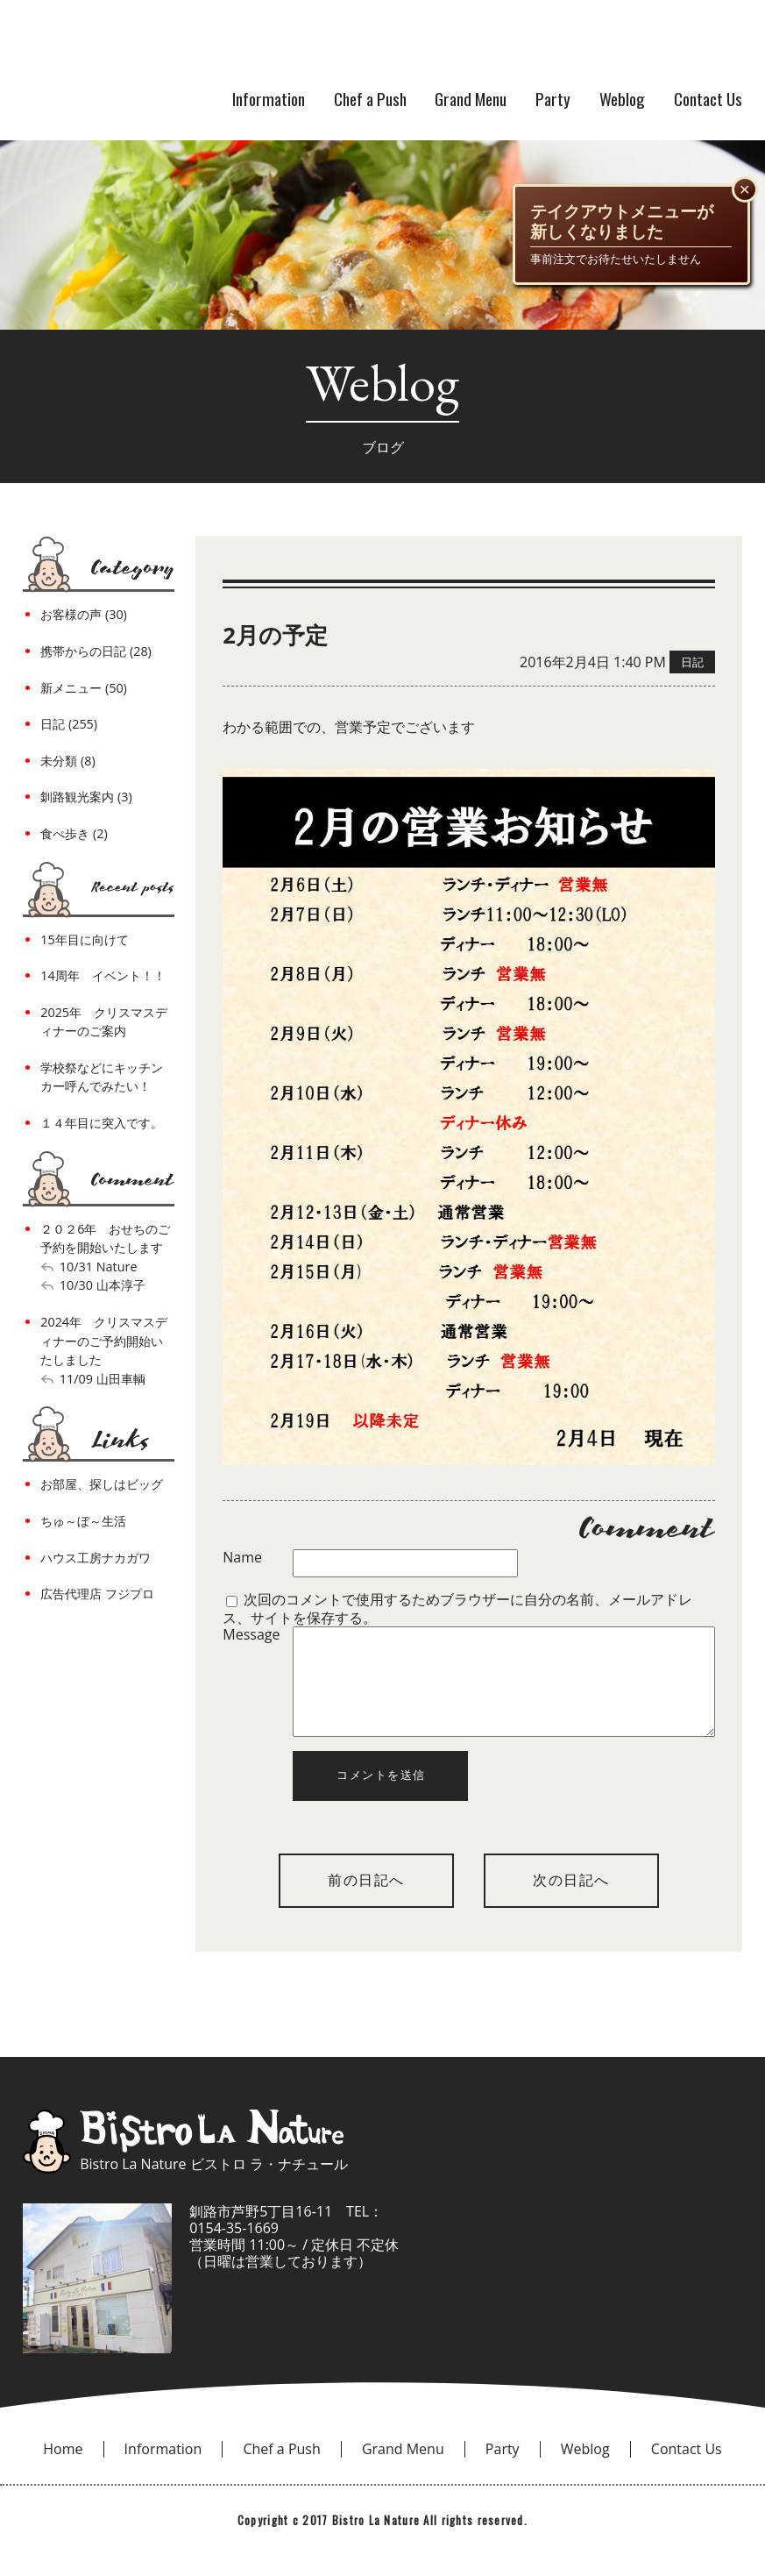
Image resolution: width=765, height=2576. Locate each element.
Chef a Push (370, 98)
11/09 (76, 1378)
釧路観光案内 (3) (85, 796)
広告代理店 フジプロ (97, 1593)
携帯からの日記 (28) (96, 651)
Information (268, 98)
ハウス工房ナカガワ (95, 1557)
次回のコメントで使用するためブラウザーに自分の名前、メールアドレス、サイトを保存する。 (457, 1608)
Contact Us (708, 98)
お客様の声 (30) (83, 614)
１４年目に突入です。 (101, 1122)
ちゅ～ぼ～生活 (83, 1520)
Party (552, 98)
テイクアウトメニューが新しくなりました (621, 222)
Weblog (622, 98)
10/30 (76, 1285)
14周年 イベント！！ (102, 975)
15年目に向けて (84, 939)
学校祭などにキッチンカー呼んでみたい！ (101, 1077)
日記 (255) (68, 723)
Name (242, 1558)
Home (62, 2470)
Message (251, 1635)
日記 (692, 662)
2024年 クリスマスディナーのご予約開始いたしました (103, 1340)
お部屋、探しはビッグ (101, 1484)
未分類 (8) (67, 760)
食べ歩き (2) (73, 833)
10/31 (76, 1266)
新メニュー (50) (83, 688)
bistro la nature (245, 44)
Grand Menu (470, 98)
